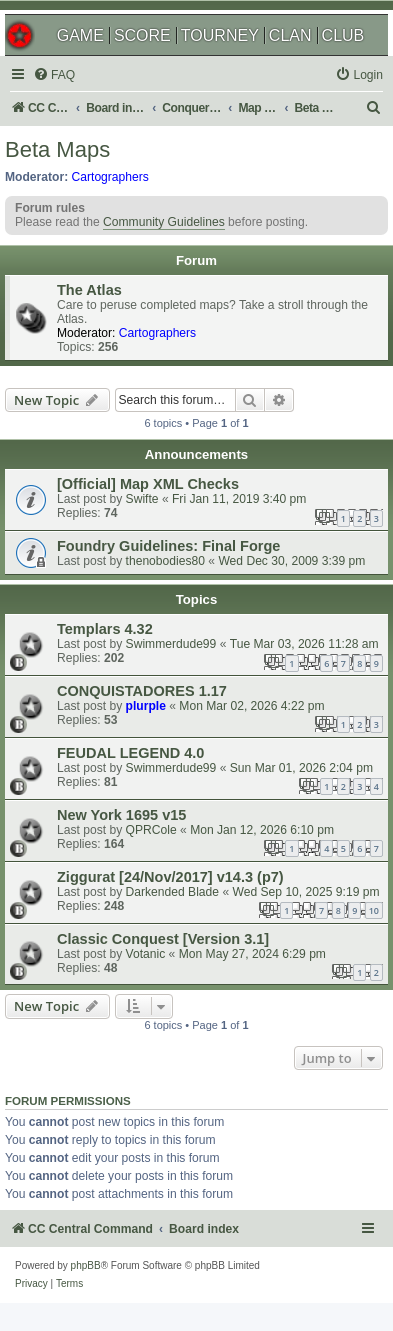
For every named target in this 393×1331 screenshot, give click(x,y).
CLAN (290, 35)
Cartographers (110, 177)
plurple (146, 706)
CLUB (343, 35)
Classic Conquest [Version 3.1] (163, 939)
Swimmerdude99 (171, 644)
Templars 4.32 (105, 629)
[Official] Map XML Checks (148, 484)
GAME (80, 35)
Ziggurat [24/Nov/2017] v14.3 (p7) (170, 877)
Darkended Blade (172, 892)
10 (374, 910)
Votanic (146, 954)
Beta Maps (57, 149)
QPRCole (151, 830)
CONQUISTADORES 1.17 (142, 691)
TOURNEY (220, 35)
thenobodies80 (165, 561)
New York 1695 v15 (121, 815)
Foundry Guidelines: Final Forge (168, 546)
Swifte (142, 499)
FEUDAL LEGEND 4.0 (130, 753)
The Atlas (89, 290)
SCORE (142, 35)
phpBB (86, 1265)
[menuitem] (54, 75)
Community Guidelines (164, 222)
